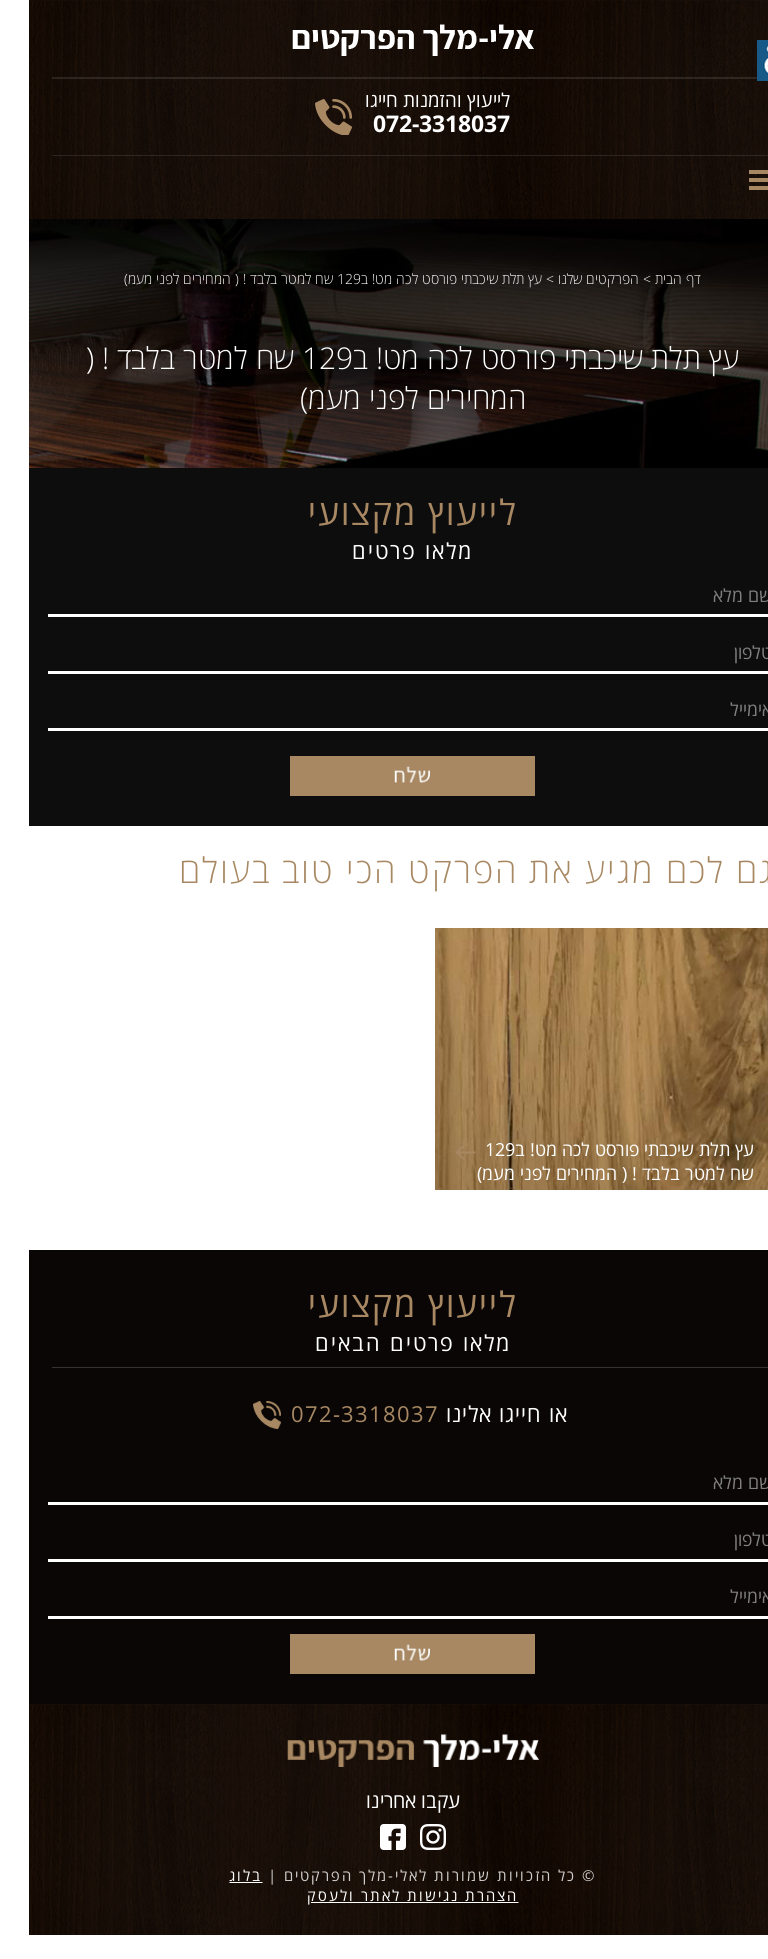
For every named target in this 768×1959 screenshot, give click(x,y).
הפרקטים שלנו (569, 278)
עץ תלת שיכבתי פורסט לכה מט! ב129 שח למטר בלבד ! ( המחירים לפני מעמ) (304, 278)
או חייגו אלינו (400, 1413)
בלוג (216, 1875)
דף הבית (649, 278)
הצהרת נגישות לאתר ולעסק (383, 1895)
